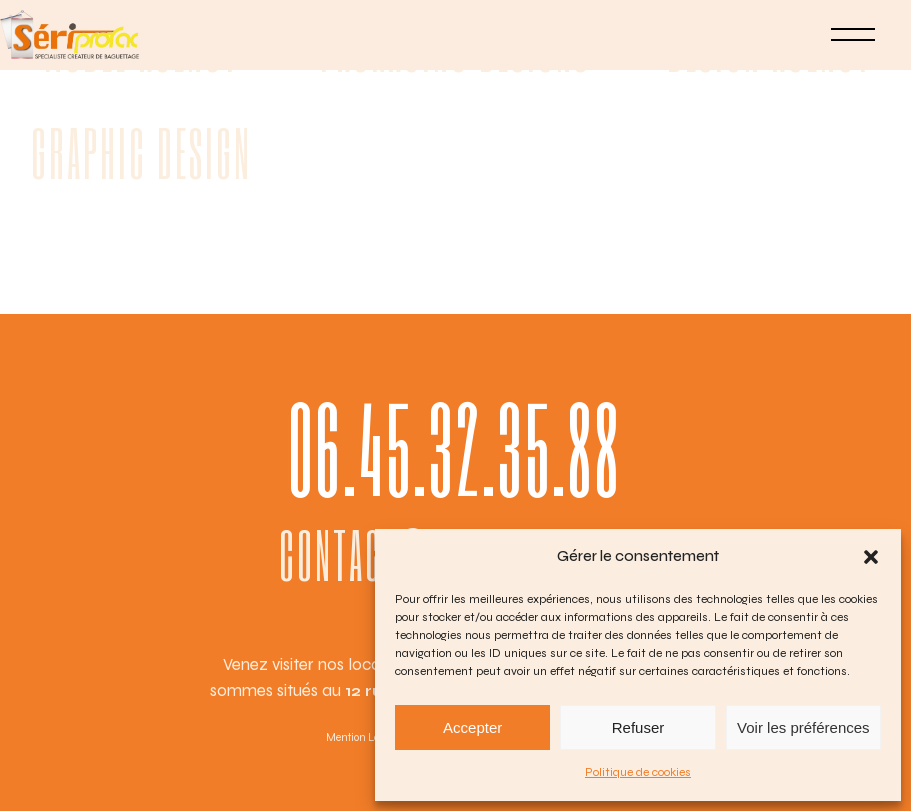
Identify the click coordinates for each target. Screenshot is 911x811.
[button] (871, 557)
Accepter (472, 727)
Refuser (638, 727)
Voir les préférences (803, 727)
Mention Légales (365, 737)
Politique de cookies (638, 772)
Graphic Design (141, 152)
